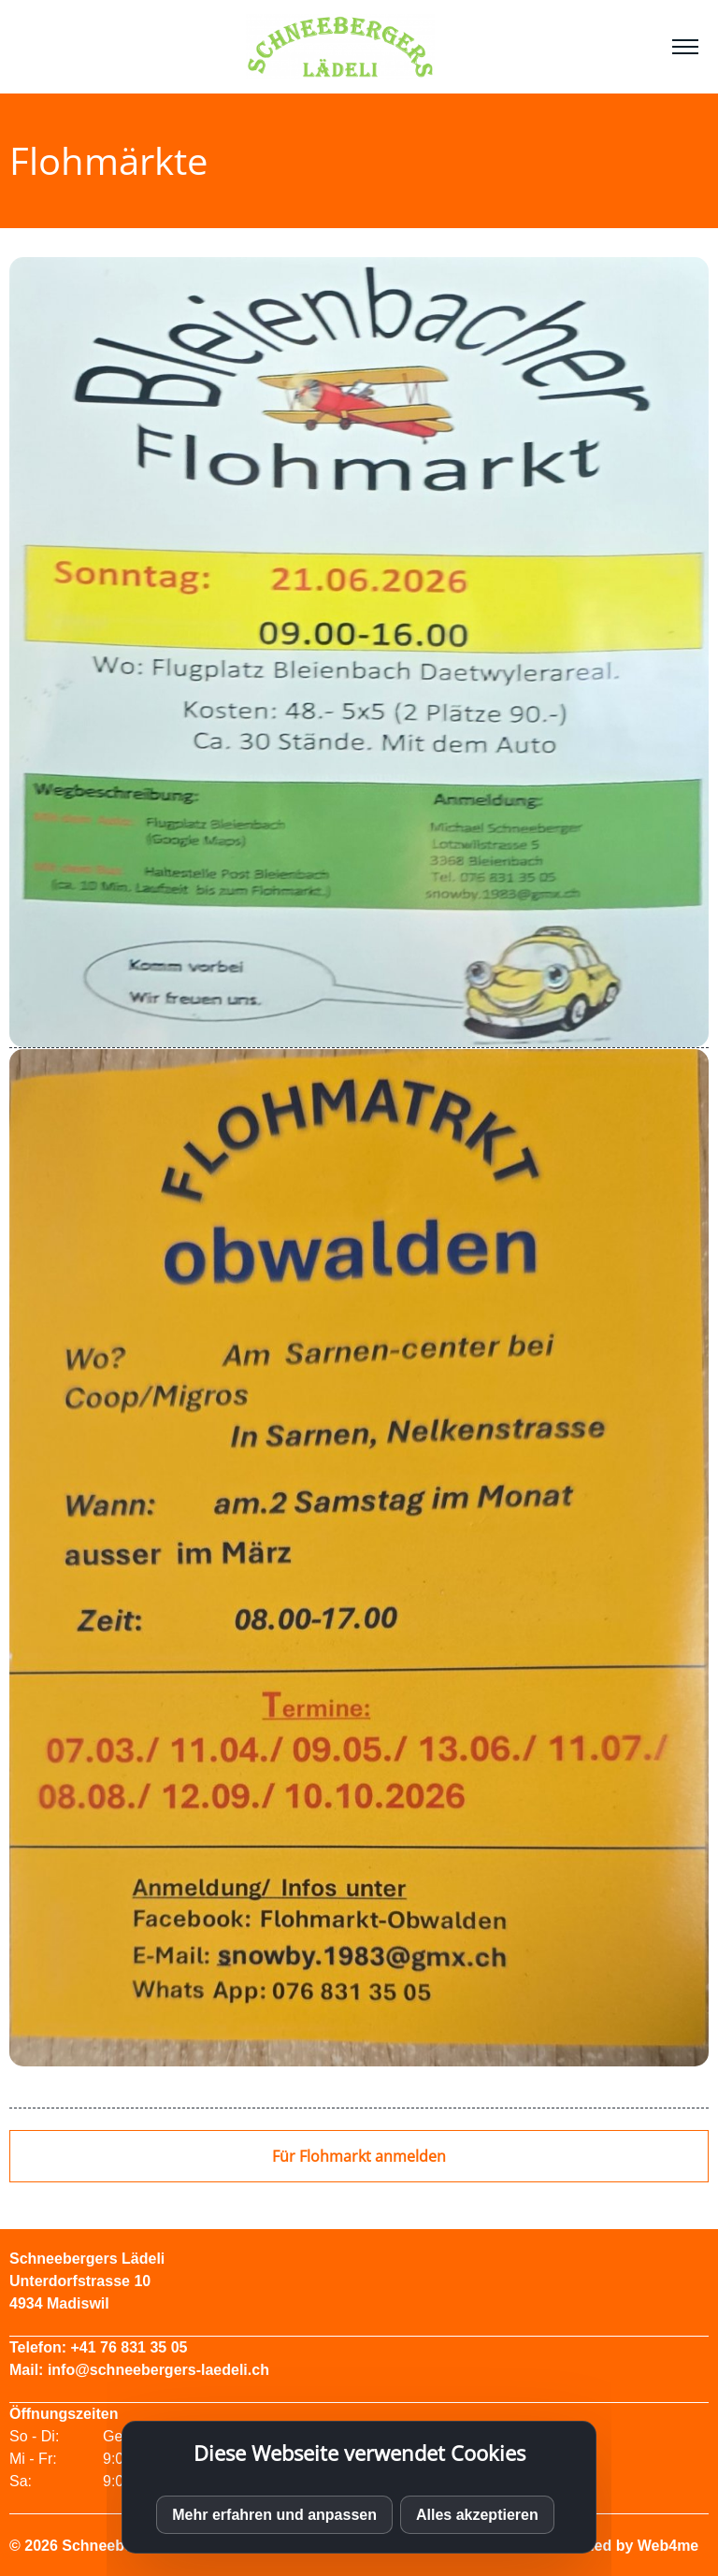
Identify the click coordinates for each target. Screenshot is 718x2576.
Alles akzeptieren (477, 2515)
